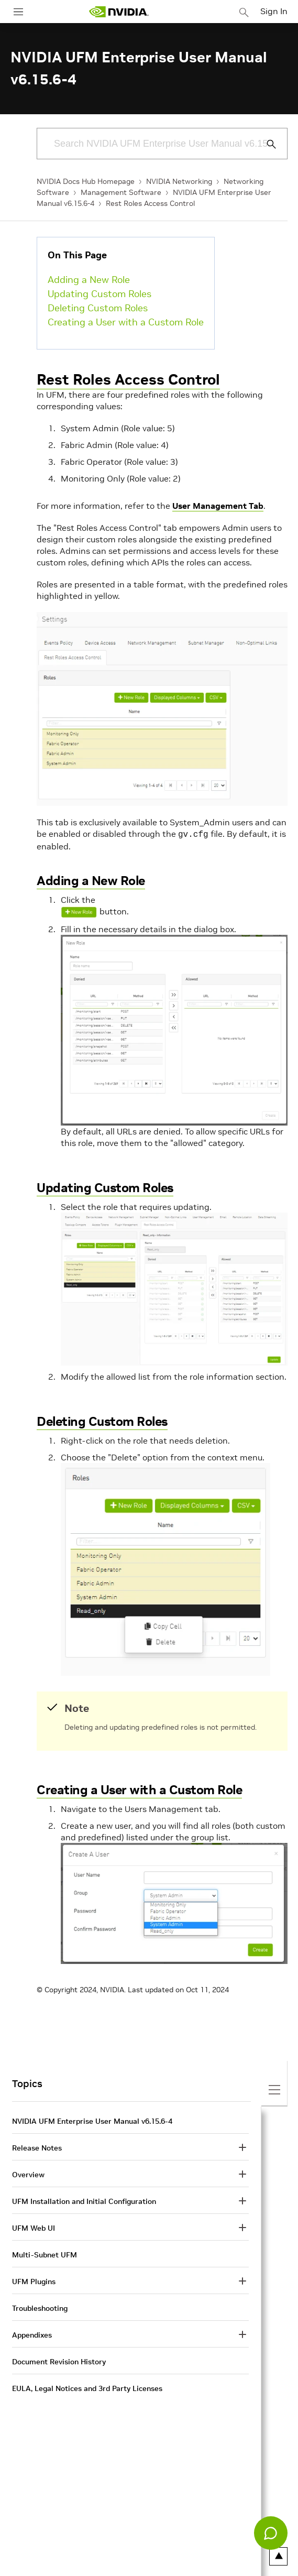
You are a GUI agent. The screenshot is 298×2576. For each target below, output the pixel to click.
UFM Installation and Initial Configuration (84, 2200)
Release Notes (37, 2147)
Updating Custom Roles (99, 294)
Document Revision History (59, 2360)
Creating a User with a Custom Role (126, 322)
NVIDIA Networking (179, 181)
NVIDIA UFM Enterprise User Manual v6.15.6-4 (92, 2120)
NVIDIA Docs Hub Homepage (86, 181)
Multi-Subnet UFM (44, 2253)
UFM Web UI (33, 2227)
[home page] (119, 11)
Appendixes (32, 2334)
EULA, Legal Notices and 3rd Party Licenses (87, 2387)
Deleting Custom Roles (98, 308)
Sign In (274, 11)
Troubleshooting (40, 2307)
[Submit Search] (265, 144)
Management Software (121, 192)
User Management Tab (217, 505)
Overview (28, 2173)
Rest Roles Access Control (150, 203)
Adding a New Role (89, 280)
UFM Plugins (34, 2280)
